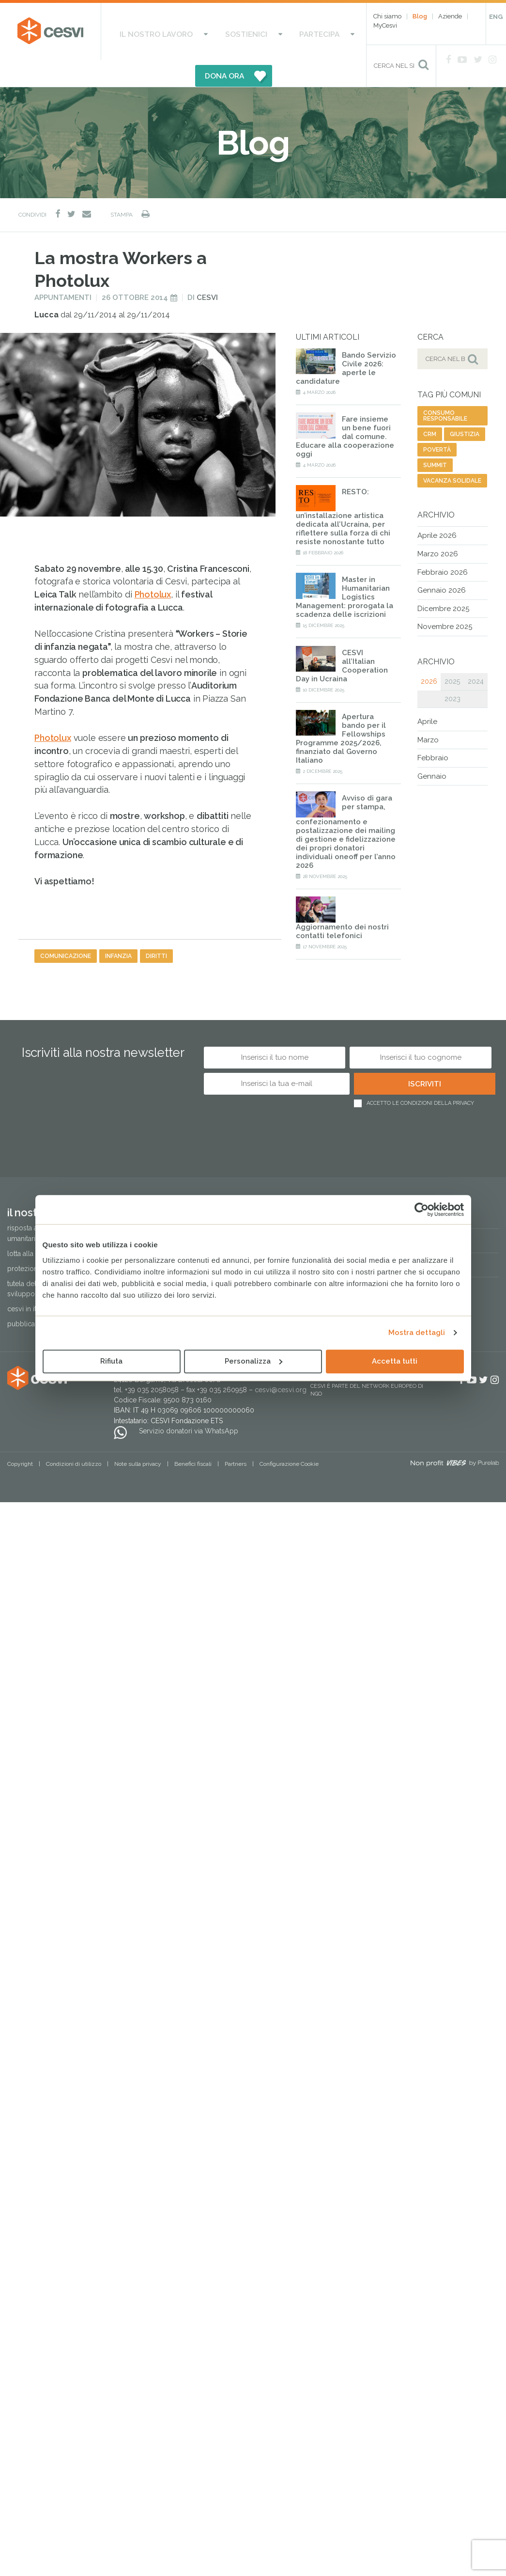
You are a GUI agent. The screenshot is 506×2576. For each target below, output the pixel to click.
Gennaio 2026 (441, 563)
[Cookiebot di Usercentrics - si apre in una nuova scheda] (421, 1209)
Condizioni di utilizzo (73, 1437)
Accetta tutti (394, 1361)
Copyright (20, 1437)
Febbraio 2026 (442, 545)
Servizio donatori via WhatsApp (188, 1404)
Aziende (450, 16)
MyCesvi (385, 25)
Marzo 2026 (437, 527)
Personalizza (253, 1361)
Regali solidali (417, 1190)
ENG (496, 16)
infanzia (118, 929)
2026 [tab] (429, 655)
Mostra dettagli (416, 1332)
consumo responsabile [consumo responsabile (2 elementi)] (445, 389)
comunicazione (65, 929)
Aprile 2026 (437, 509)
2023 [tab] (452, 672)
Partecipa (262, 31)
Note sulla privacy (137, 1437)
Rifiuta (111, 1361)
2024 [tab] (476, 655)
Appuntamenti (63, 271)
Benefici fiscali (193, 1437)
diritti (156, 929)
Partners (235, 1437)
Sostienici (208, 31)
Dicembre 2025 (443, 582)
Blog (420, 16)
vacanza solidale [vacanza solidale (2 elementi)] (452, 454)
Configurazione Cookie (289, 1437)
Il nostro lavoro (140, 31)
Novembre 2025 (444, 600)
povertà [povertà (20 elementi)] (437, 423)
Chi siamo (387, 16)
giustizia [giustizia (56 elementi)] (464, 408)
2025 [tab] (452, 655)
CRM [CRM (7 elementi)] (429, 408)
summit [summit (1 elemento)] (435, 439)
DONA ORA (320, 31)
